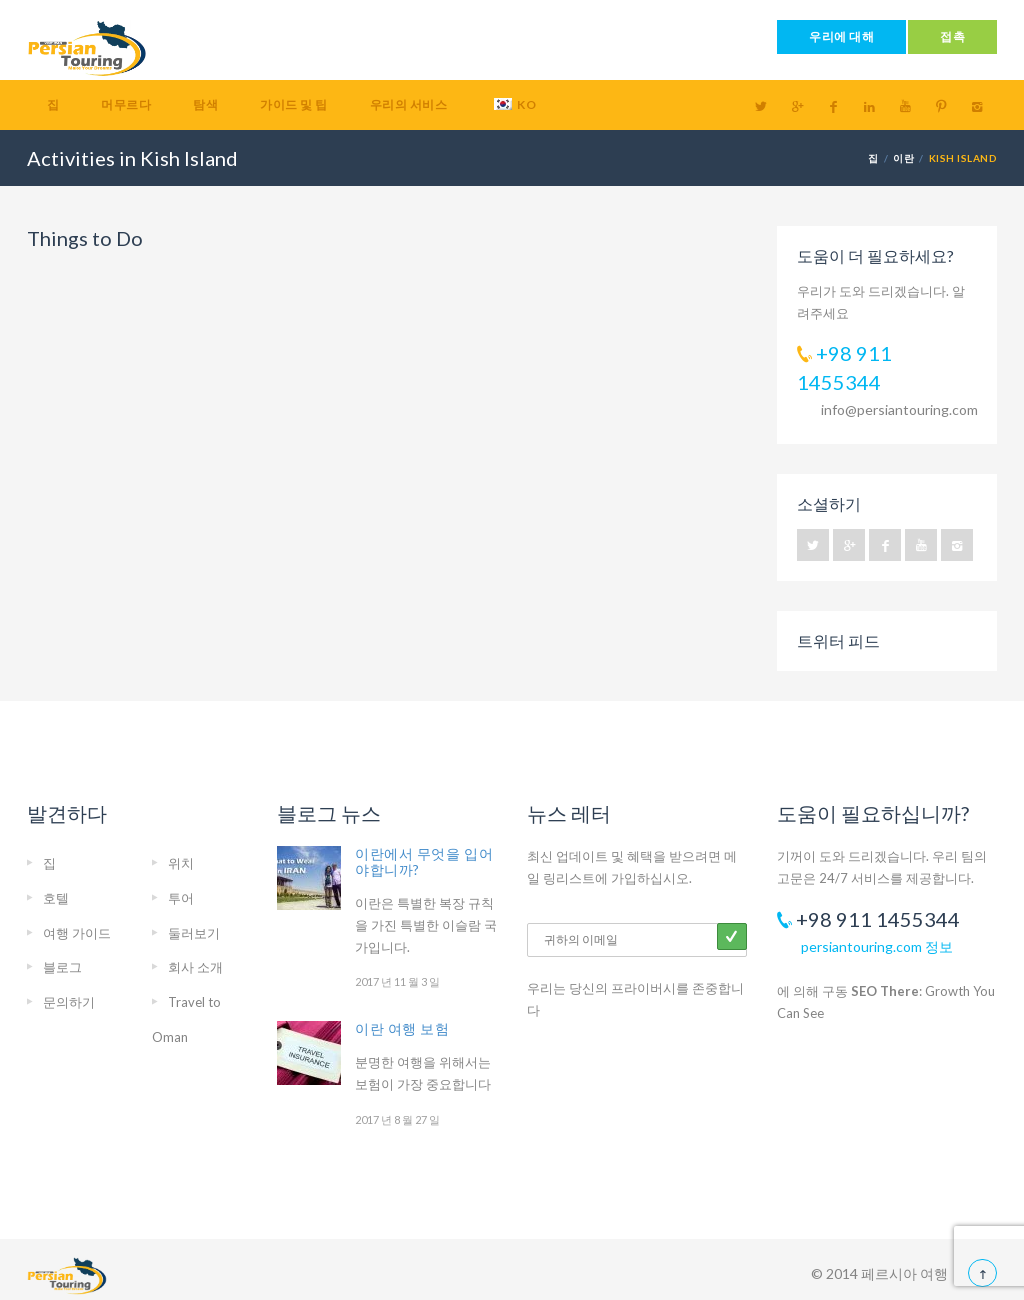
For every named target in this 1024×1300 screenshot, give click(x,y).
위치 (181, 863)
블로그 (62, 967)
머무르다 (126, 104)
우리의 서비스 (408, 104)
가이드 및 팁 (293, 104)
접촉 (952, 36)
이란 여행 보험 (402, 1028)
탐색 (205, 104)
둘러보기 (194, 933)
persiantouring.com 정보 (877, 946)
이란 (903, 158)
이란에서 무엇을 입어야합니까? (424, 861)
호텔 (56, 898)
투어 (181, 898)
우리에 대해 (841, 36)
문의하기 (69, 1002)
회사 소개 (195, 967)
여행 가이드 (77, 933)
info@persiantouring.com (899, 409)
